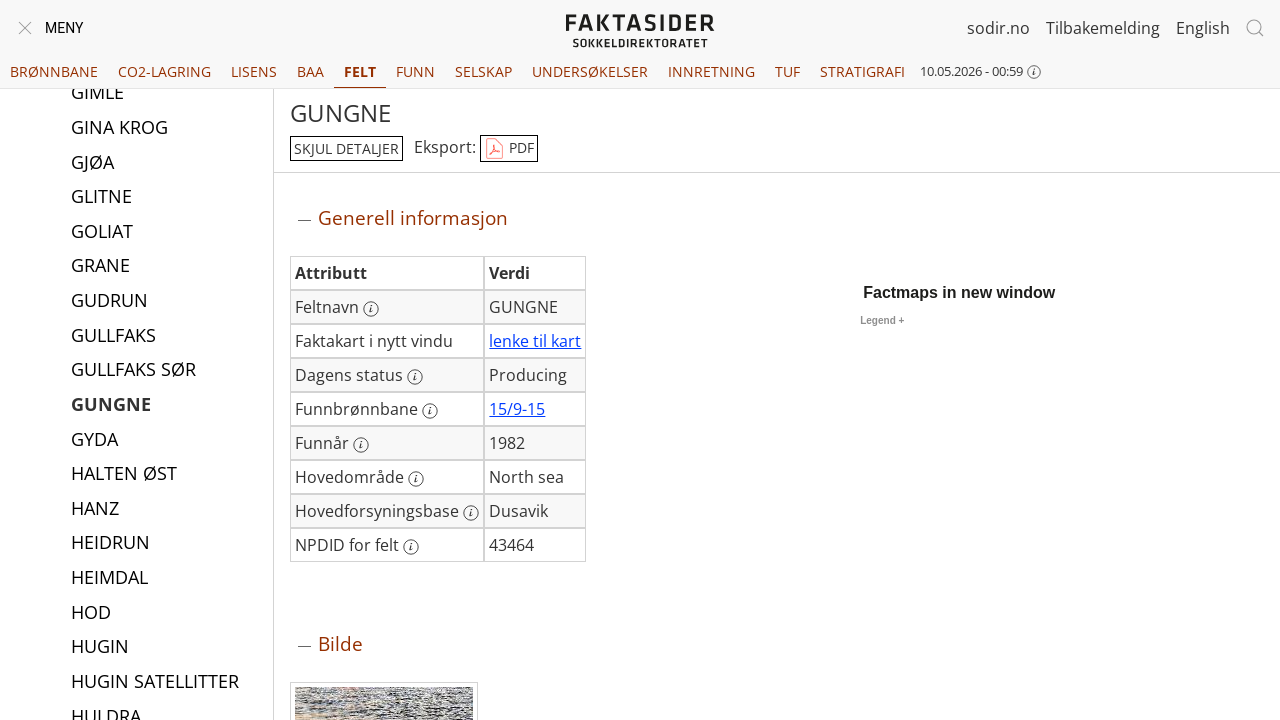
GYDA (94, 441)
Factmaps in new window (959, 292)
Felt (360, 71)
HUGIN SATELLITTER (155, 683)
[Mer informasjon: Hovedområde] (416, 479)
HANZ (95, 510)
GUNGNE (111, 406)
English (1203, 28)
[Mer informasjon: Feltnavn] (371, 309)
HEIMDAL (109, 579)
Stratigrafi (862, 71)
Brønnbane (54, 71)
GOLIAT (102, 233)
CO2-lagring (164, 71)
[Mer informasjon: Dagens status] (415, 377)
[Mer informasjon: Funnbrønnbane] (430, 411)
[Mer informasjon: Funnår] (361, 445)
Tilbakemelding (1103, 28)
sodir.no (998, 28)
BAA (310, 71)
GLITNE (101, 198)
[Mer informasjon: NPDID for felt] (411, 547)
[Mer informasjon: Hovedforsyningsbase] (471, 513)
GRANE (100, 267)
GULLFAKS (113, 337)
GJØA (92, 164)
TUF (787, 71)
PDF (509, 149)
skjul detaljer (346, 148)
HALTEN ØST (124, 475)
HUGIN (100, 648)
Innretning (711, 71)
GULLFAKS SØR (133, 371)
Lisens (254, 71)
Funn (415, 71)
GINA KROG (119, 129)
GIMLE (97, 94)
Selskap (483, 71)
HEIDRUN (110, 544)
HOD (91, 614)
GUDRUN (109, 302)
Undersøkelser (590, 71)
